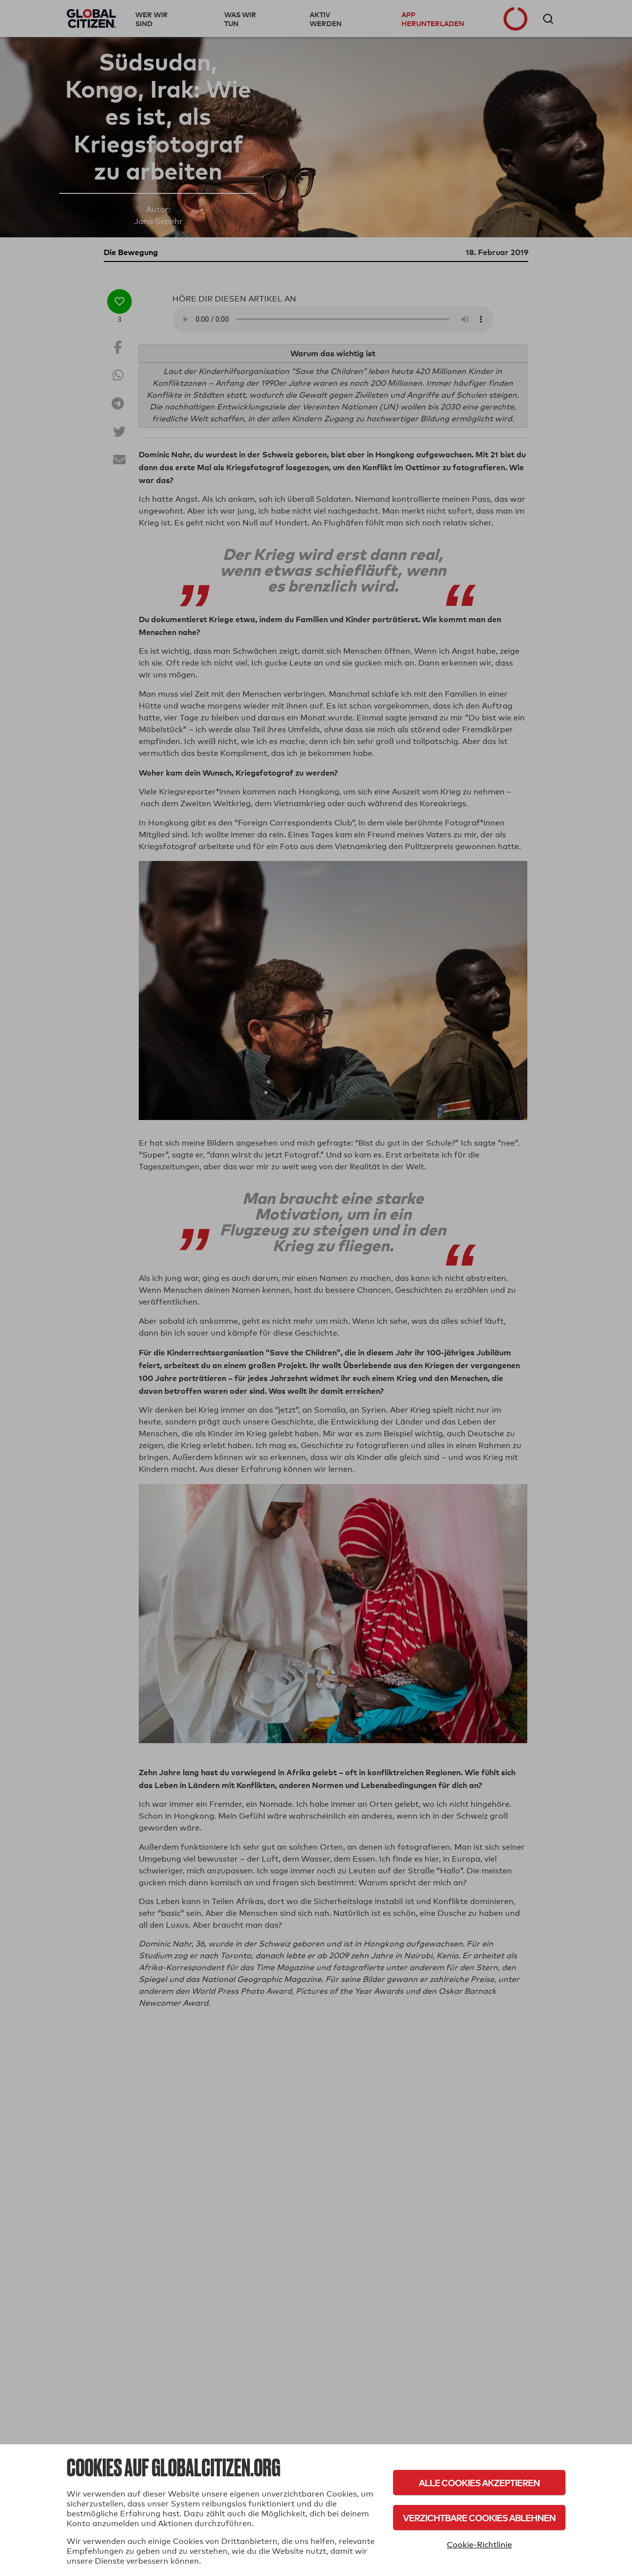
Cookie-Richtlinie (479, 2544)
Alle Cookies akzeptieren (479, 2482)
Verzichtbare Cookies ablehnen (479, 2517)
